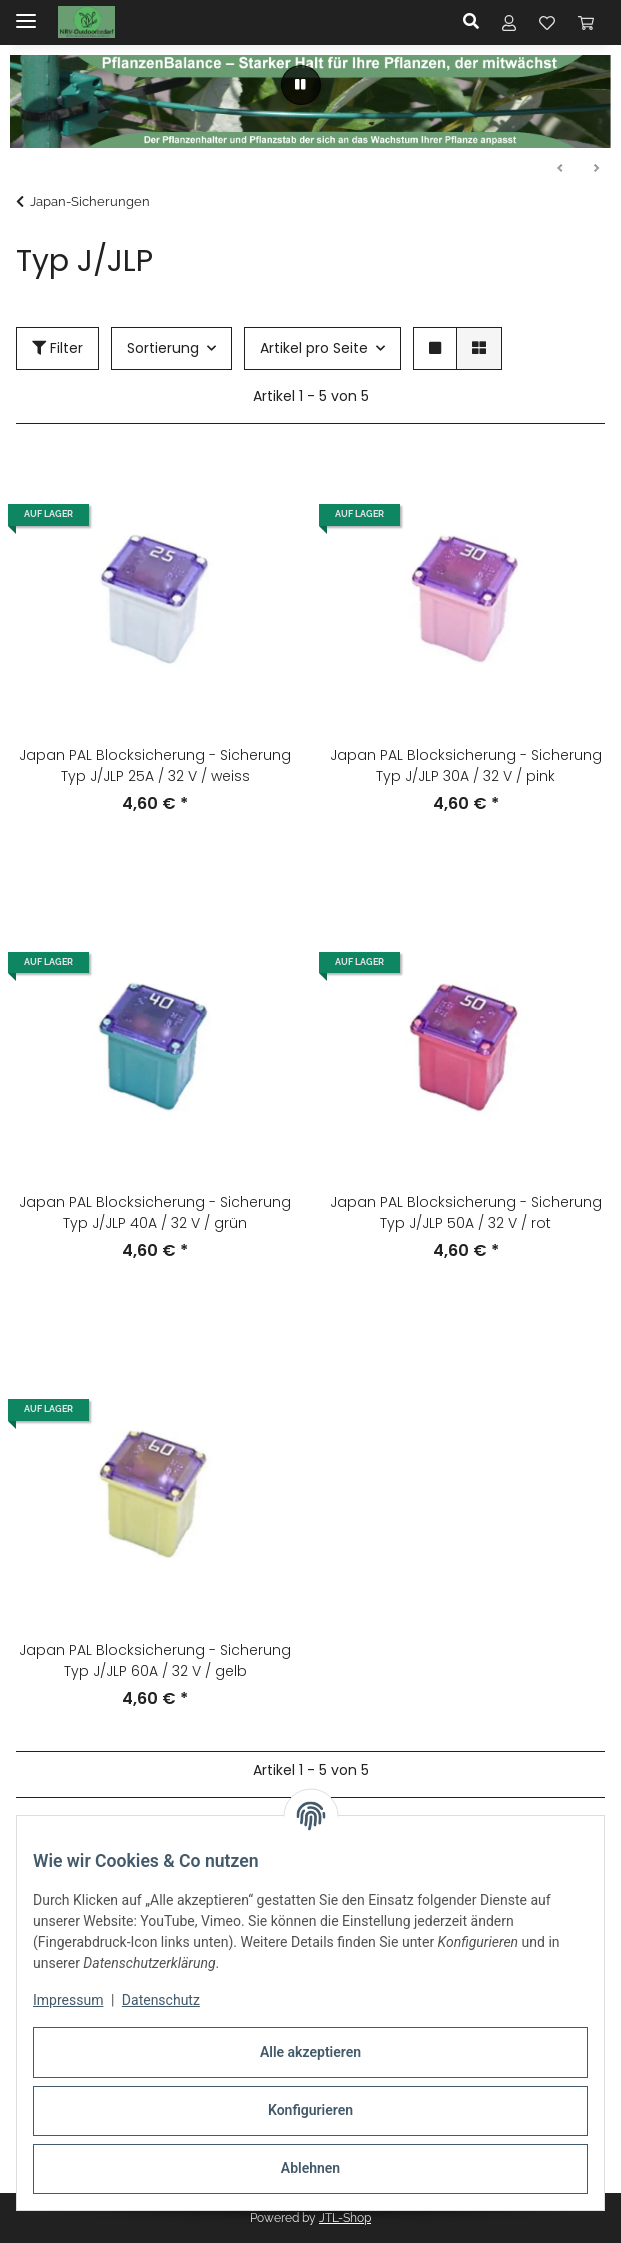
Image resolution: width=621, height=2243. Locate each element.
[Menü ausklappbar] (26, 12)
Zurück (561, 169)
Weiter (596, 169)
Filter (57, 348)
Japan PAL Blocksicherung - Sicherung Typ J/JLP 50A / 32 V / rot (466, 1212)
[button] (476, 22)
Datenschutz (161, 2000)
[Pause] (301, 85)
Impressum (68, 2000)
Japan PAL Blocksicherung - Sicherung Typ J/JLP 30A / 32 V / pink (466, 765)
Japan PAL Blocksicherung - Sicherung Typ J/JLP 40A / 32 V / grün (155, 1212)
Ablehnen (310, 2168)
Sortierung (163, 348)
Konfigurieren (310, 2110)
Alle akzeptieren (310, 2052)
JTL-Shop (345, 2218)
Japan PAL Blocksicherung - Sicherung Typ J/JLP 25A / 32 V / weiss (155, 765)
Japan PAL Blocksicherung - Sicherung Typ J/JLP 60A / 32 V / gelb (155, 1660)
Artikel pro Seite (314, 348)
